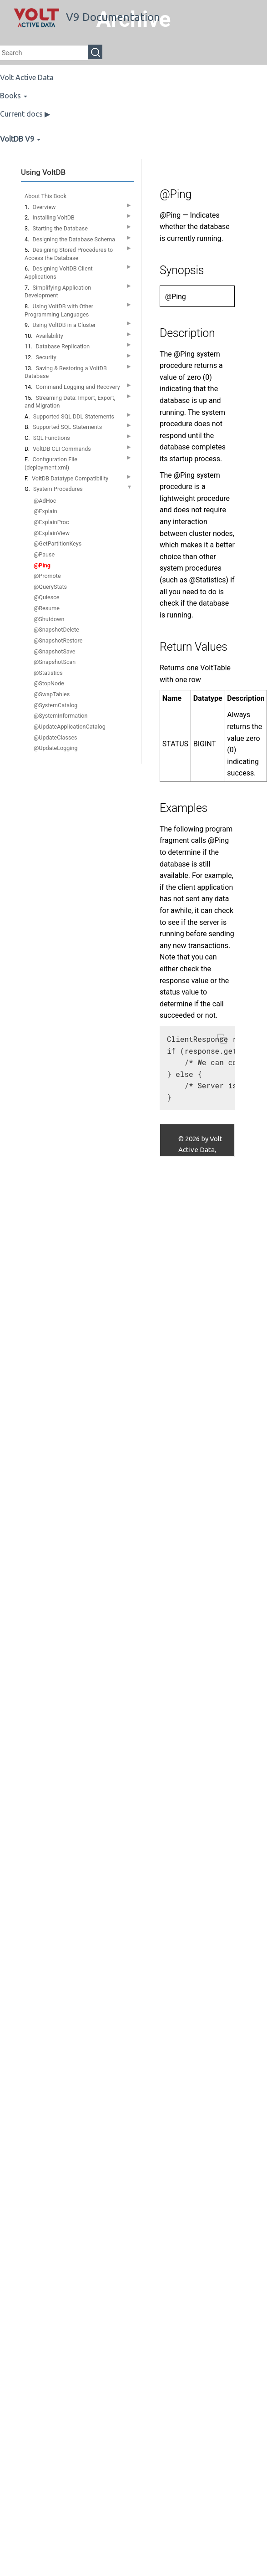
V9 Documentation (87, 17)
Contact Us (195, 1204)
